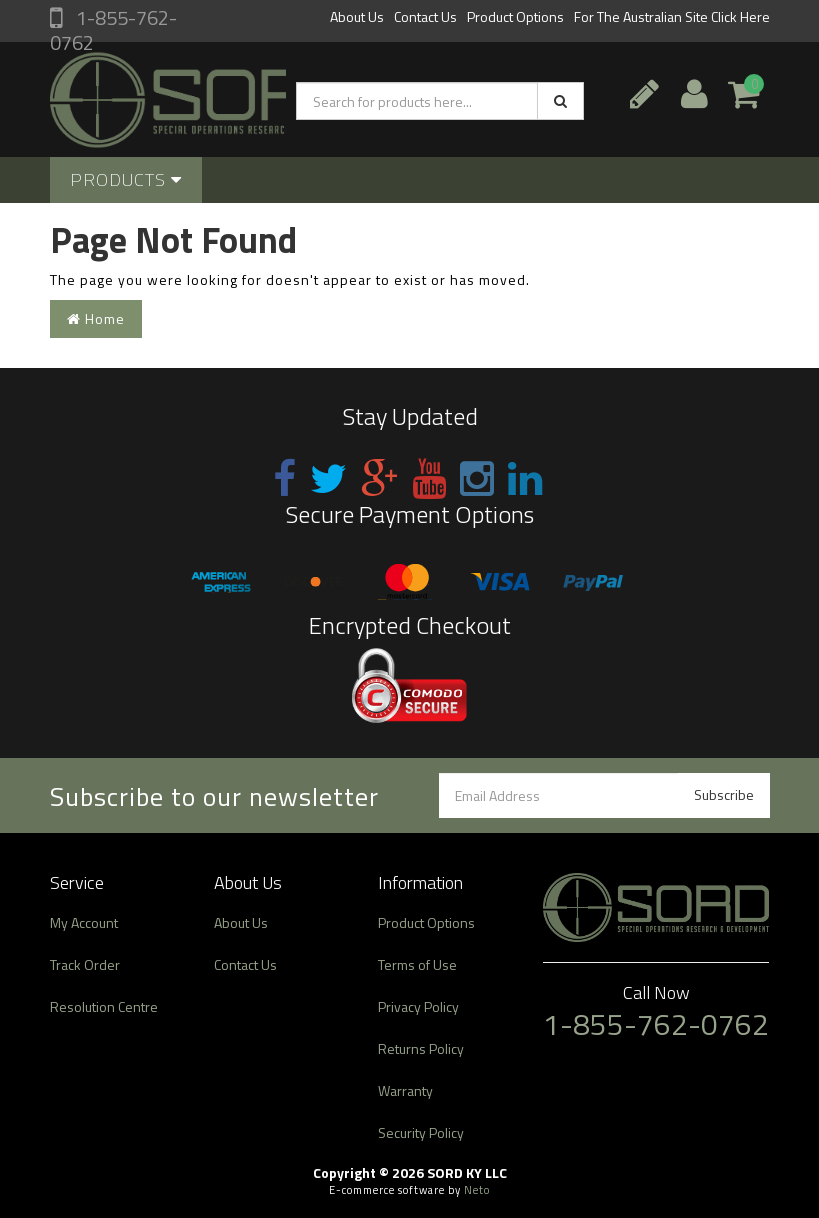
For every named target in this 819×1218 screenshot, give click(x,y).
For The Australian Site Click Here (672, 16)
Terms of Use (417, 964)
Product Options (515, 16)
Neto (477, 1190)
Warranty (405, 1090)
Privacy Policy (418, 1006)
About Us (357, 16)
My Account (84, 922)
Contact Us (425, 16)
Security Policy (421, 1132)
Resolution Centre (104, 1006)
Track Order (85, 964)
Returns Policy (421, 1048)
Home (96, 318)
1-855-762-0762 (113, 30)
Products (126, 179)
